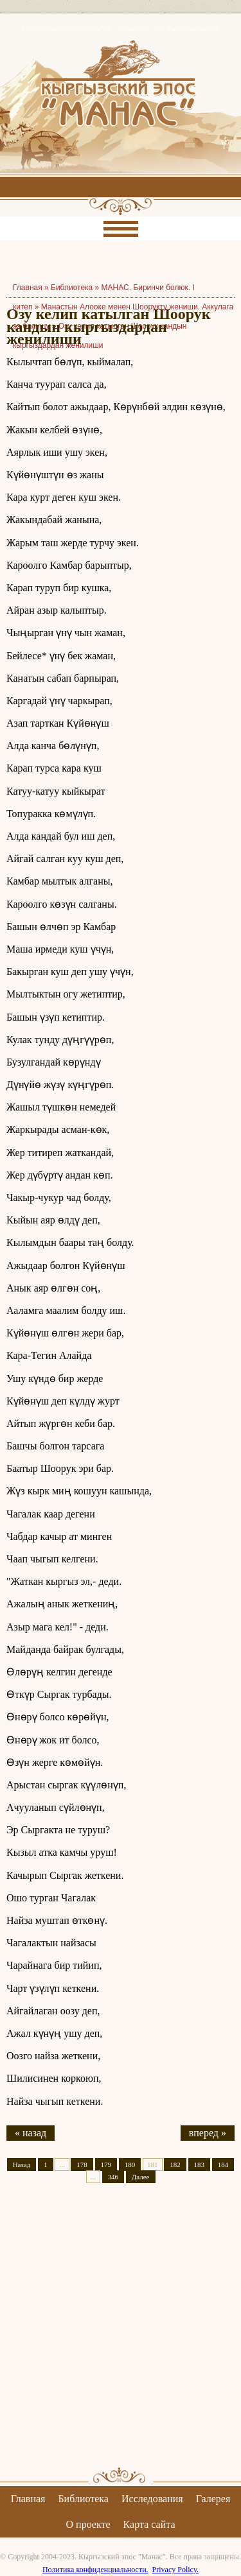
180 (130, 2164)
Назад (22, 2164)
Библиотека (72, 287)
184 (223, 2164)
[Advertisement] (120, 2336)
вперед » (207, 2132)
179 (106, 2164)
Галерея (213, 2498)
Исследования (152, 2498)
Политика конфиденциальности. (95, 2569)
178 (81, 2164)
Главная (28, 2498)
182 (175, 2164)
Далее (141, 2177)
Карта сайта (149, 2524)
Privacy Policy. (175, 2569)
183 (199, 2164)
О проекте (88, 2524)
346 (113, 2177)
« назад (30, 2132)
